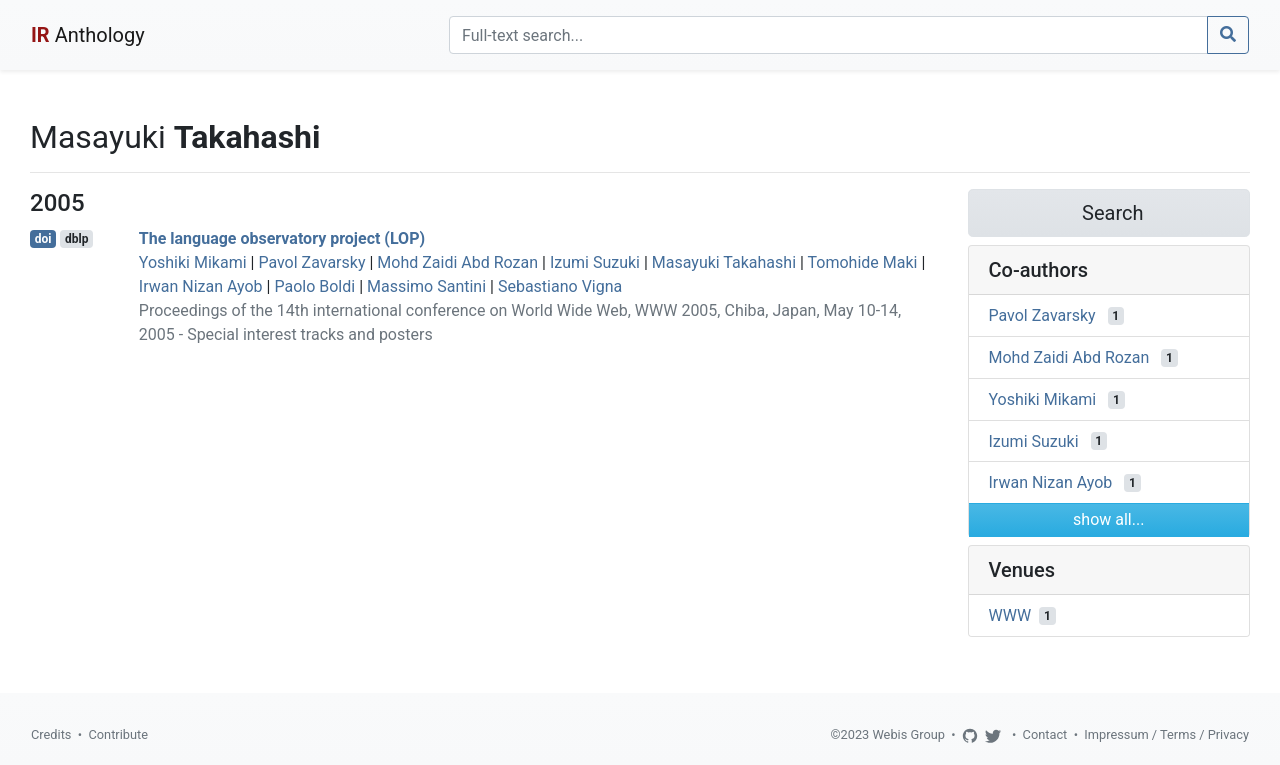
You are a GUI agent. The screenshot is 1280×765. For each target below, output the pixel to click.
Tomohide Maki (863, 262)
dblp (76, 239)
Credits (51, 734)
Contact (1045, 734)
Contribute (118, 734)
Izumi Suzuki (595, 262)
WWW (1010, 615)
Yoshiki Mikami (193, 262)
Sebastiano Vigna (560, 286)
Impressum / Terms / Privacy (1166, 734)
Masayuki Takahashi (724, 262)
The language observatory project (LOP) (282, 238)
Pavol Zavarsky (311, 262)
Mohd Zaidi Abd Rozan (457, 262)
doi (43, 239)
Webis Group (908, 734)
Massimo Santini (426, 286)
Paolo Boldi (314, 286)
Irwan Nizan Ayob (201, 286)
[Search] (828, 35)
